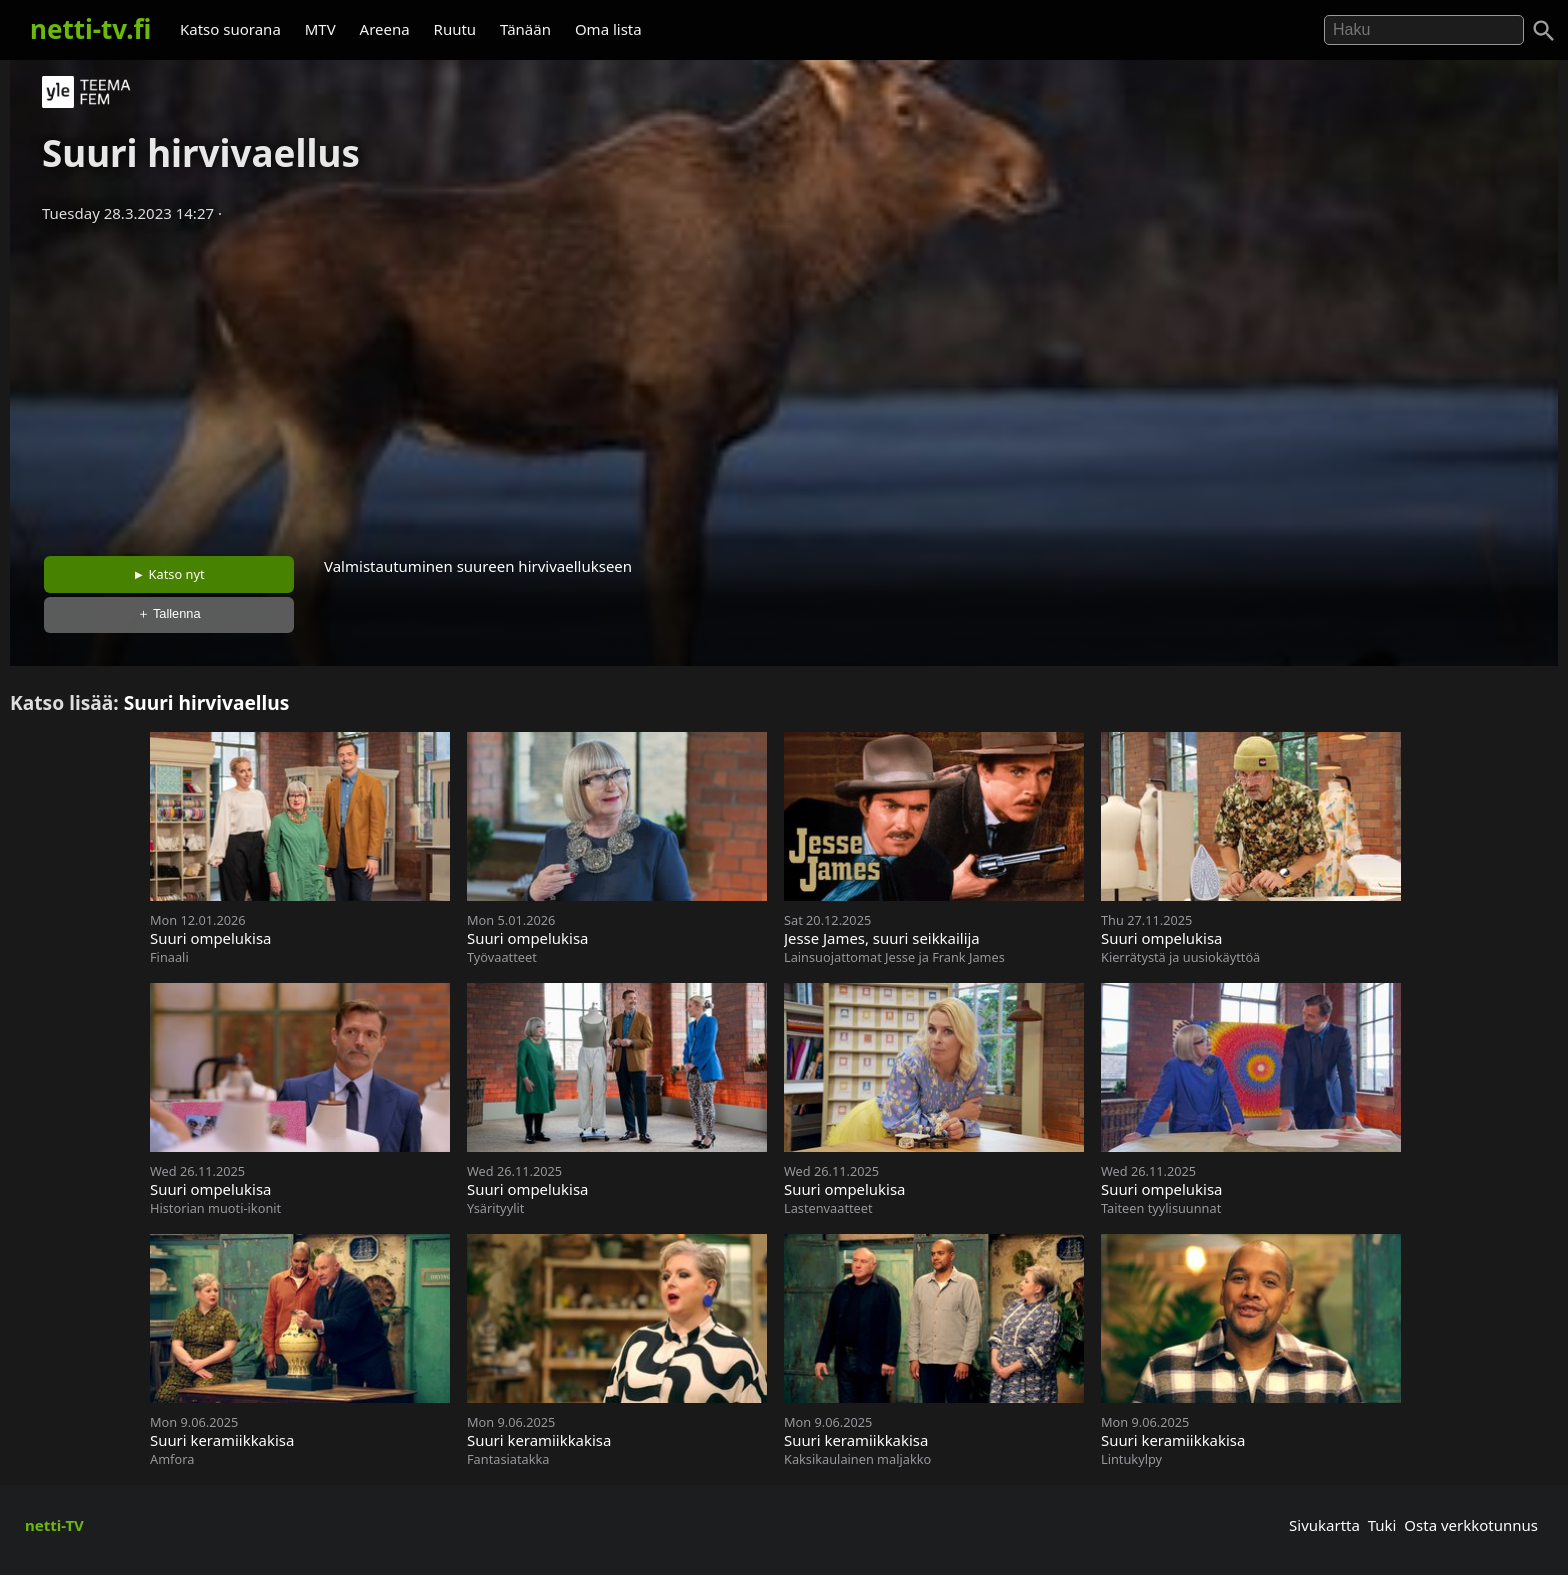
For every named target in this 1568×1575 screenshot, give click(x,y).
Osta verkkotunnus (1471, 1525)
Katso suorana (230, 29)
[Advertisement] (784, 383)
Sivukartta (1324, 1525)
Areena (385, 29)
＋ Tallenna (169, 613)
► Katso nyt (169, 574)
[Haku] (1544, 31)
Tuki (1382, 1525)
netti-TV (54, 1525)
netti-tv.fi (90, 29)
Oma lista (608, 29)
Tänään (525, 29)
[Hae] (1424, 30)
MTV (320, 29)
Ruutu (455, 29)
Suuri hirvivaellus (207, 702)
